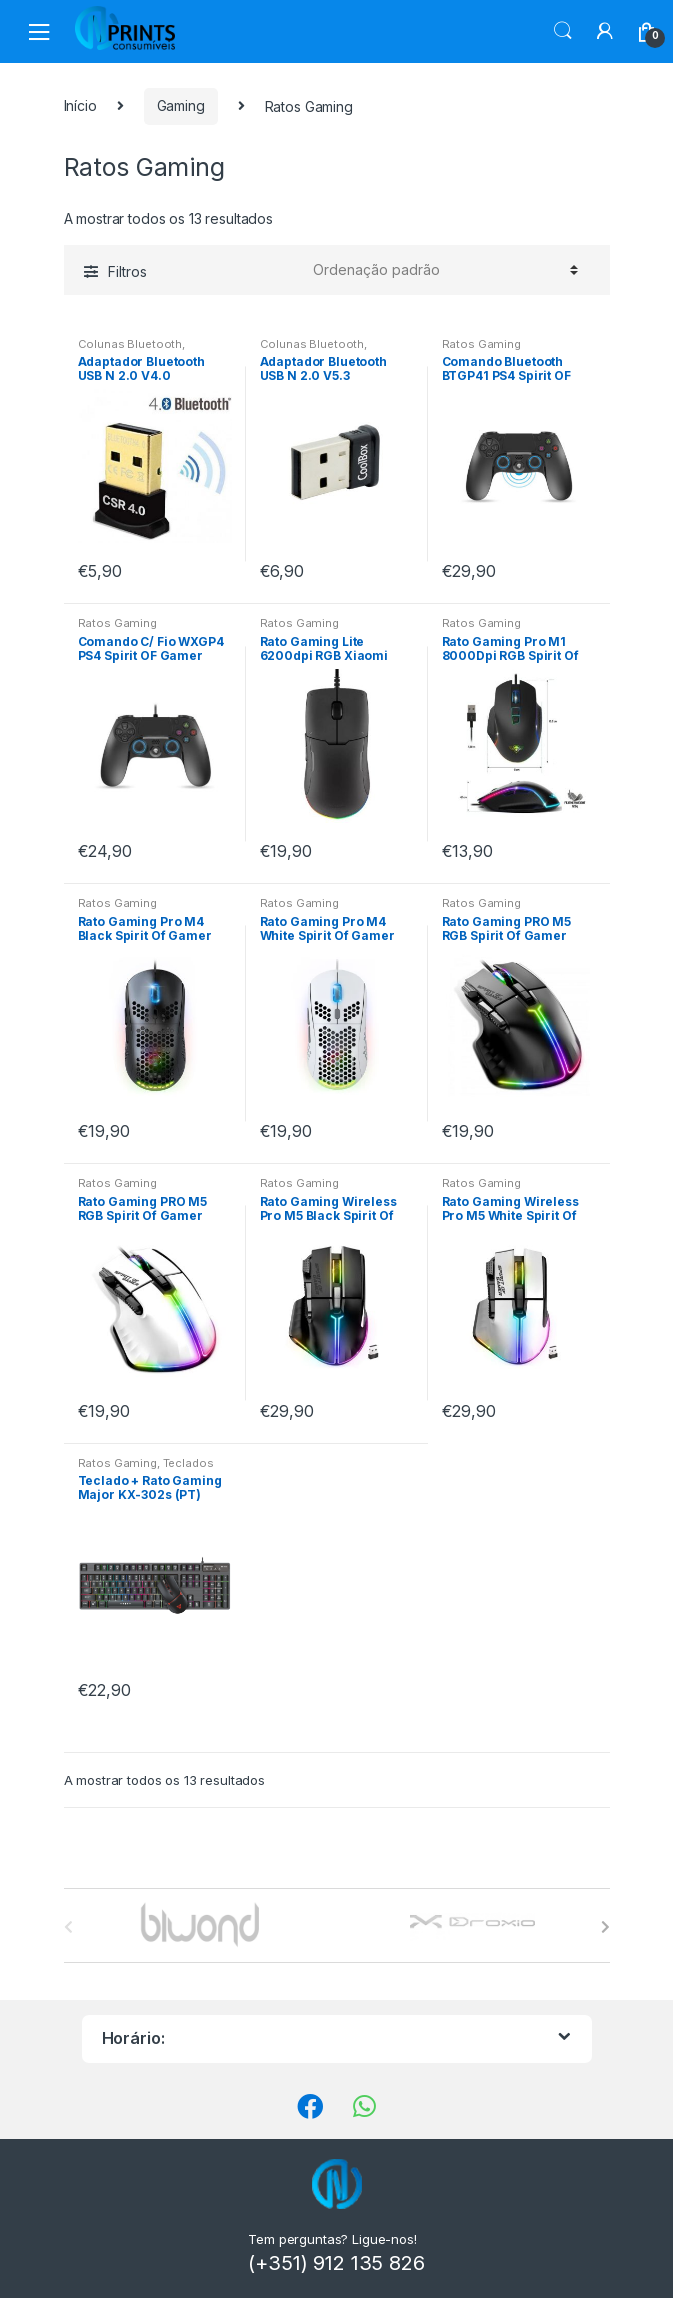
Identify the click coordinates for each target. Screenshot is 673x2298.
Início (80, 105)
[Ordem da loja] (442, 270)
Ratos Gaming (481, 344)
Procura (563, 31)
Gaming (181, 105)
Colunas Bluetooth (130, 344)
